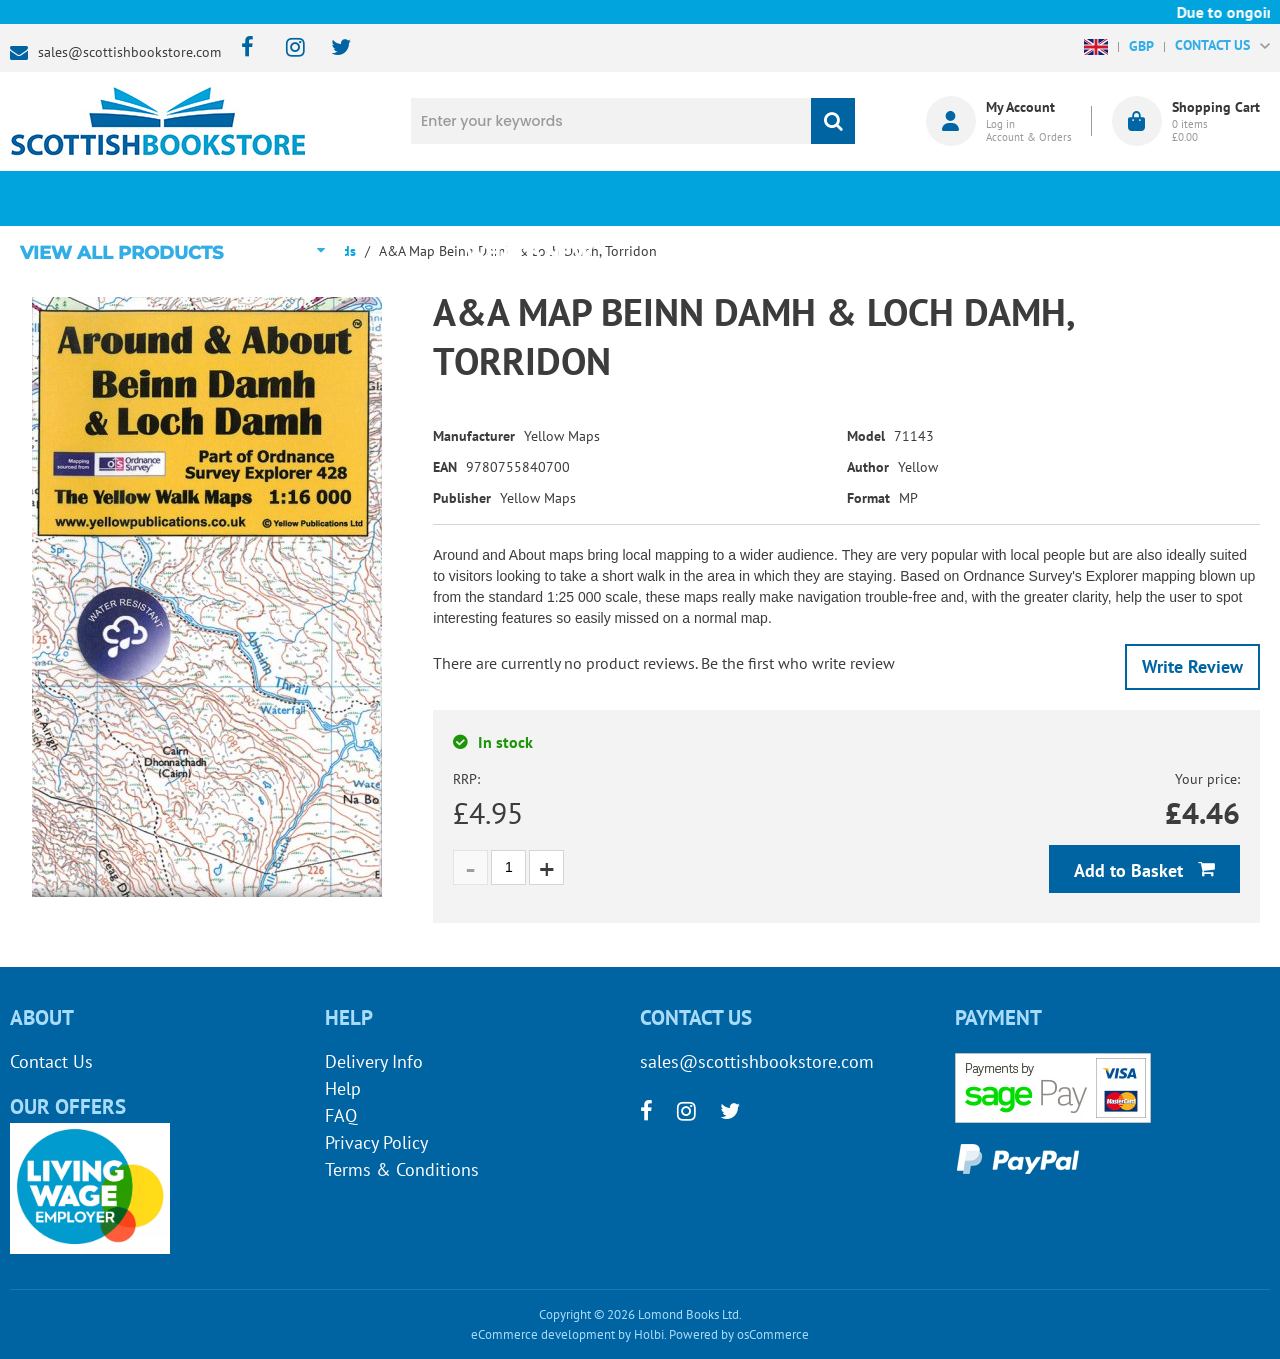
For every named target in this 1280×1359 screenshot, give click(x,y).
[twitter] (331, 48)
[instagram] (286, 48)
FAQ (341, 1115)
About (955, 198)
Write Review (1192, 666)
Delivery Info (374, 1061)
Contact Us (51, 1061)
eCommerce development (543, 1334)
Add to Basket (1131, 870)
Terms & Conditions (402, 1169)
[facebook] (241, 48)
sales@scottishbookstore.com (129, 52)
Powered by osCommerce (739, 1334)
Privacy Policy (376, 1142)
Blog (745, 198)
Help (343, 1088)
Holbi (649, 1334)
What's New (536, 198)
